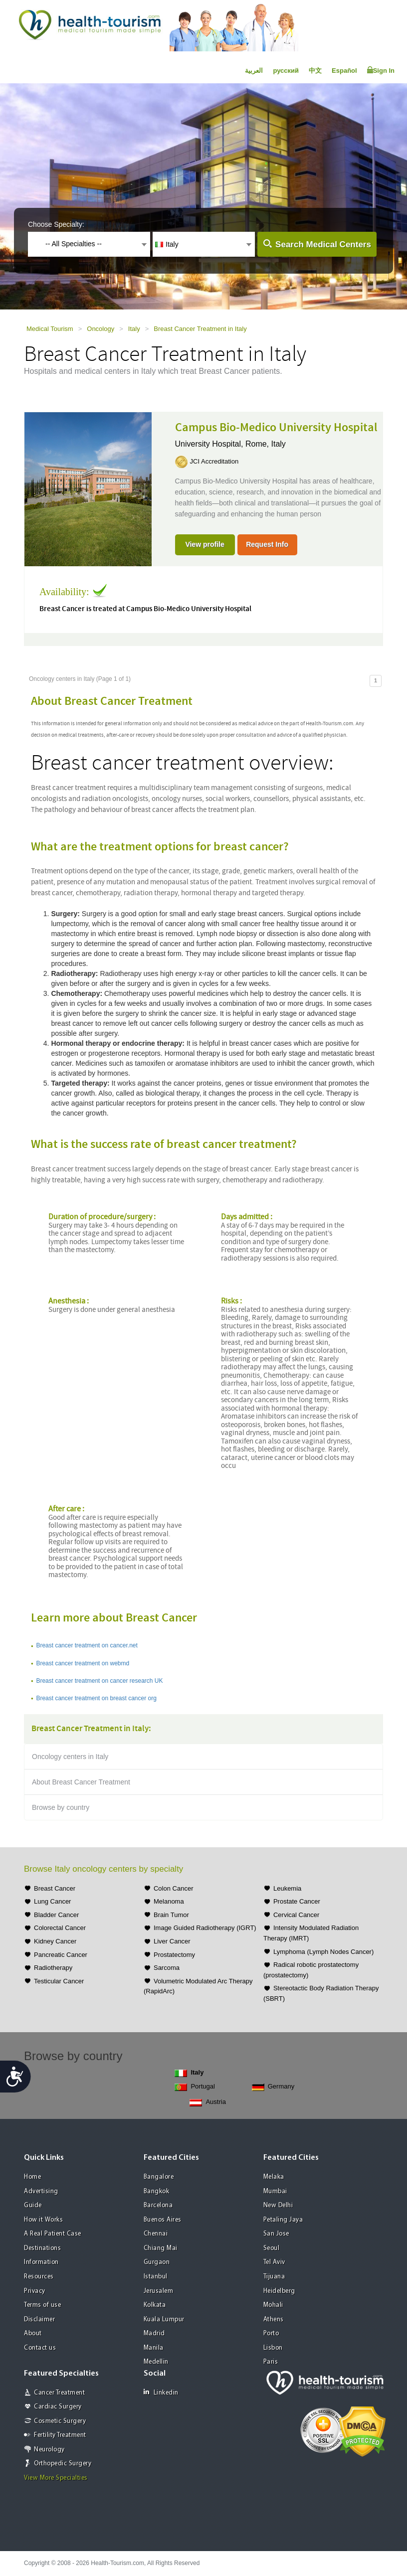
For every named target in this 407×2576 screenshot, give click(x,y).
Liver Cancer (172, 1941)
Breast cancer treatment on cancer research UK (99, 1680)
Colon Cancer (174, 1888)
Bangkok (157, 2191)
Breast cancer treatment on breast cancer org (96, 1698)
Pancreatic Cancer (60, 1954)
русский (286, 70)
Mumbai (275, 2191)
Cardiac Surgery (58, 2407)
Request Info (267, 544)
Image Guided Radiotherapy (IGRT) (205, 1928)
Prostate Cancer (296, 1901)
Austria (207, 2102)
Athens (273, 2319)
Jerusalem (159, 2291)
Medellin (156, 2362)
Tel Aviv (274, 2262)
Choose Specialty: (56, 224)
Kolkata (155, 2305)
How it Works (43, 2220)
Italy (134, 328)
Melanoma (169, 1901)
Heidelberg (279, 2291)
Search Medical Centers (323, 244)
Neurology (49, 2449)
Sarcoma (167, 1967)
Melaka (273, 2177)
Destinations (42, 2248)
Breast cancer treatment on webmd (82, 1663)
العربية (254, 70)
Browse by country (60, 1807)
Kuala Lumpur (164, 2319)
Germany (273, 2087)
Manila (154, 2348)
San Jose (276, 2234)
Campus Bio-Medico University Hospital (276, 428)
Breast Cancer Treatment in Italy (200, 328)
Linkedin (161, 2392)
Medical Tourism (49, 328)
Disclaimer (39, 2319)
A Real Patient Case (52, 2234)
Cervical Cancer (296, 1915)
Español (344, 70)
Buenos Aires (163, 2220)
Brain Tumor (171, 1915)
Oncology (100, 328)
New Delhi (278, 2205)
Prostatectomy (174, 1954)
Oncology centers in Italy (70, 1757)
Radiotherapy (53, 1967)
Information (41, 2262)
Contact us (40, 2348)
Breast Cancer (54, 1888)
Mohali (273, 2305)
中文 (315, 70)
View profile (204, 544)
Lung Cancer (52, 1901)
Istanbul (156, 2276)
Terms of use (42, 2305)
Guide (33, 2205)
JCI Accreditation (214, 461)
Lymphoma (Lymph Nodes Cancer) (323, 1951)
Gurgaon (157, 2262)
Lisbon (273, 2348)
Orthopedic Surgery (62, 2463)
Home (32, 2177)
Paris (270, 2362)
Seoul (271, 2248)
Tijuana (274, 2276)
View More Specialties (56, 2478)
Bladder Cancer (56, 1915)
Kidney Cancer (55, 1941)
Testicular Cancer (59, 1981)
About (33, 2333)
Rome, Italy (265, 444)
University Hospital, (210, 444)
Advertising (41, 2191)
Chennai (156, 2234)
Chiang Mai (161, 2248)
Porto (271, 2333)
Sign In (381, 70)
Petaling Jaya (283, 2220)
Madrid (154, 2333)
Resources (39, 2276)
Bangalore (159, 2177)
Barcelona (158, 2205)
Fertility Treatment (60, 2435)
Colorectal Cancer (60, 1928)
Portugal (194, 2087)
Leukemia (287, 1888)
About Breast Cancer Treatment (81, 1782)
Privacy (34, 2291)
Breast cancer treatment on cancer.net (86, 1645)
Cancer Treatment (59, 2393)
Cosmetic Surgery (60, 2421)
